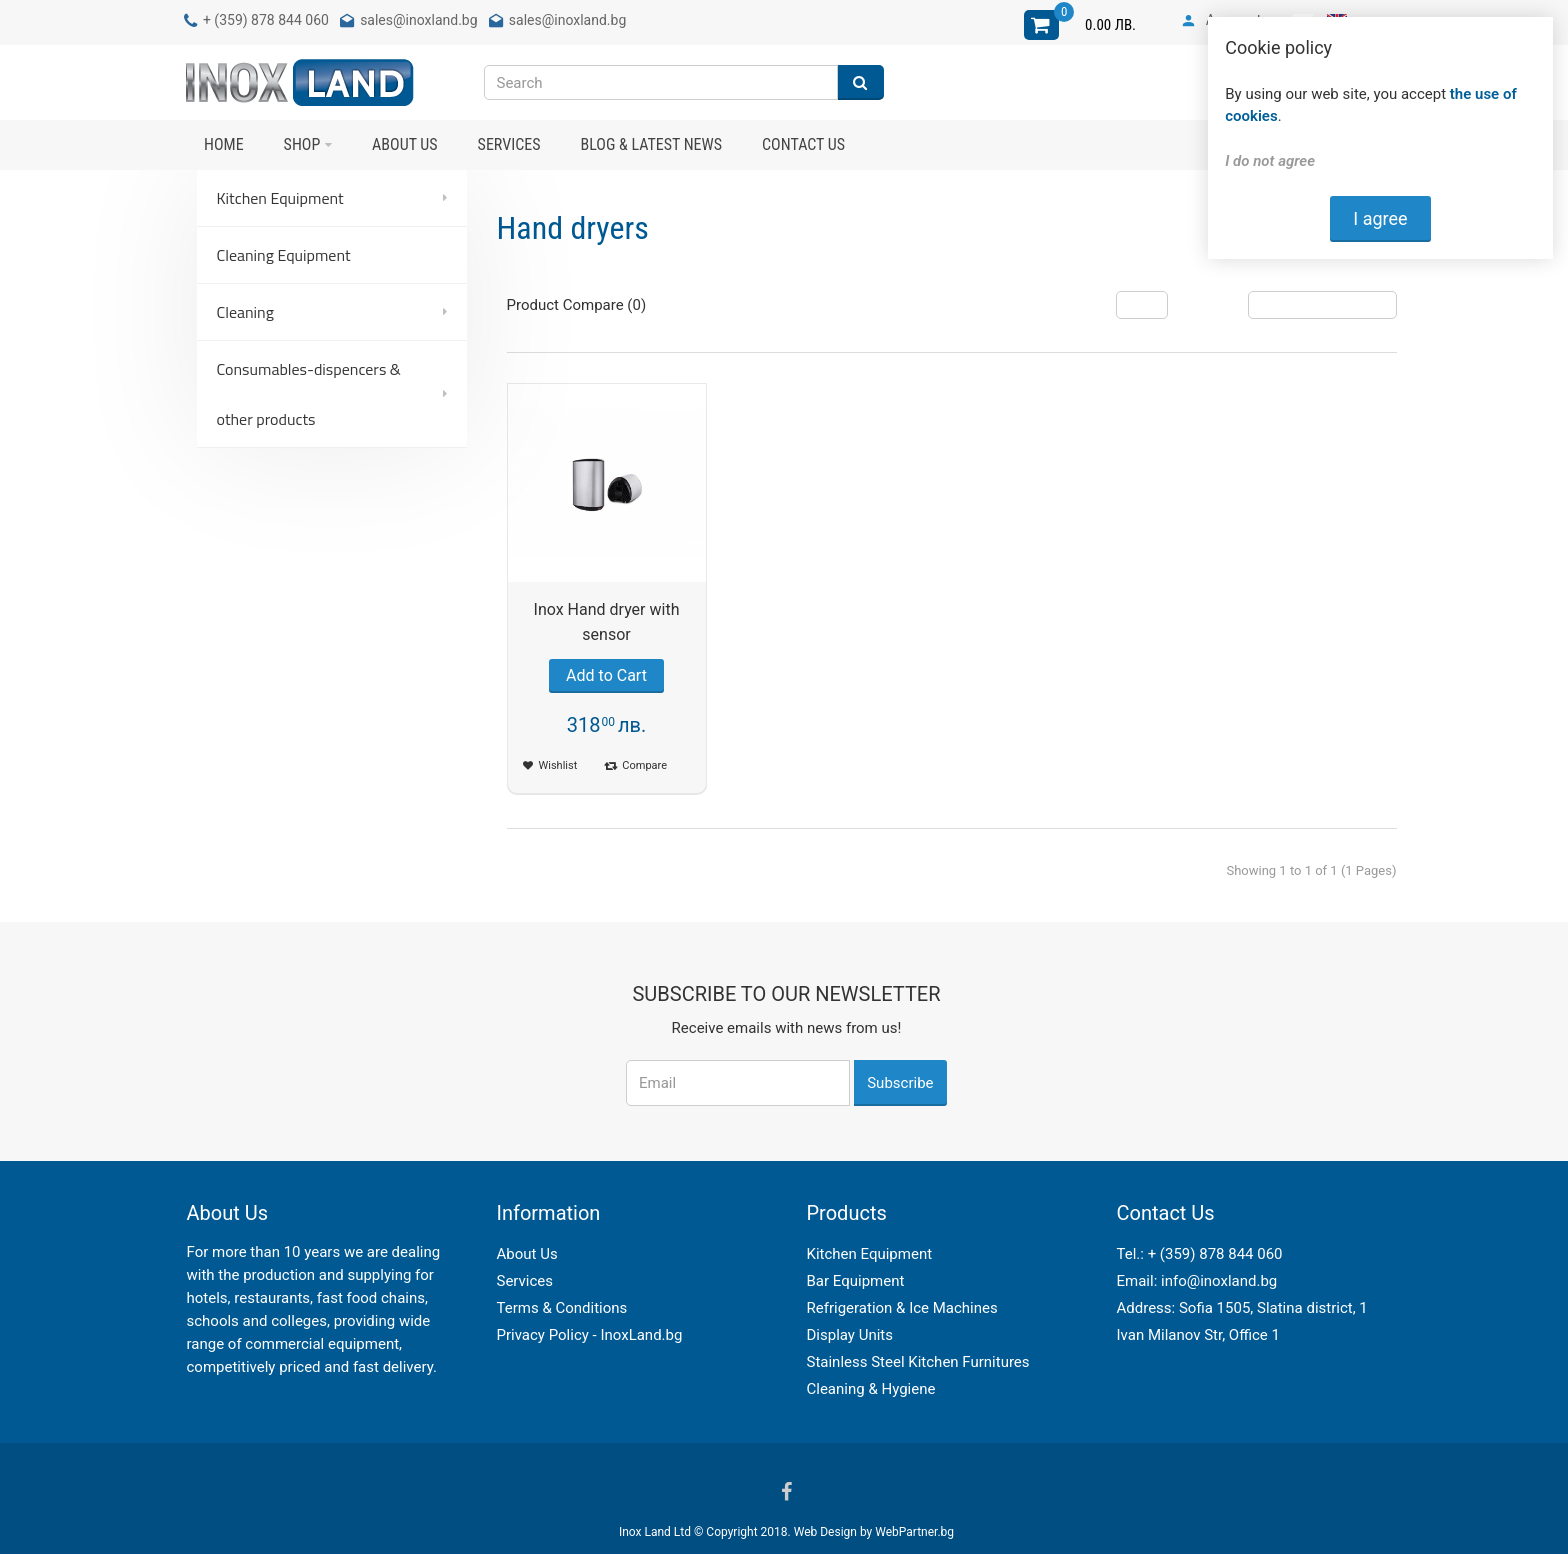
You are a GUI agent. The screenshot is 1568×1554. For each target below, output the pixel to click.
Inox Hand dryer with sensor (607, 622)
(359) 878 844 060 (271, 20)
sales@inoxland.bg (418, 20)
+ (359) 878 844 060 (1215, 1254)
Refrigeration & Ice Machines (902, 1308)
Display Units (850, 1335)
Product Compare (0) (577, 305)
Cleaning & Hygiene (871, 1389)
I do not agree (1270, 161)
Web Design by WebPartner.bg (874, 1532)
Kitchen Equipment (870, 1254)
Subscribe (900, 1083)
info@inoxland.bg (1219, 1281)
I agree (1380, 218)
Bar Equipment (856, 1281)
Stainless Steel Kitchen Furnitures (918, 1362)
